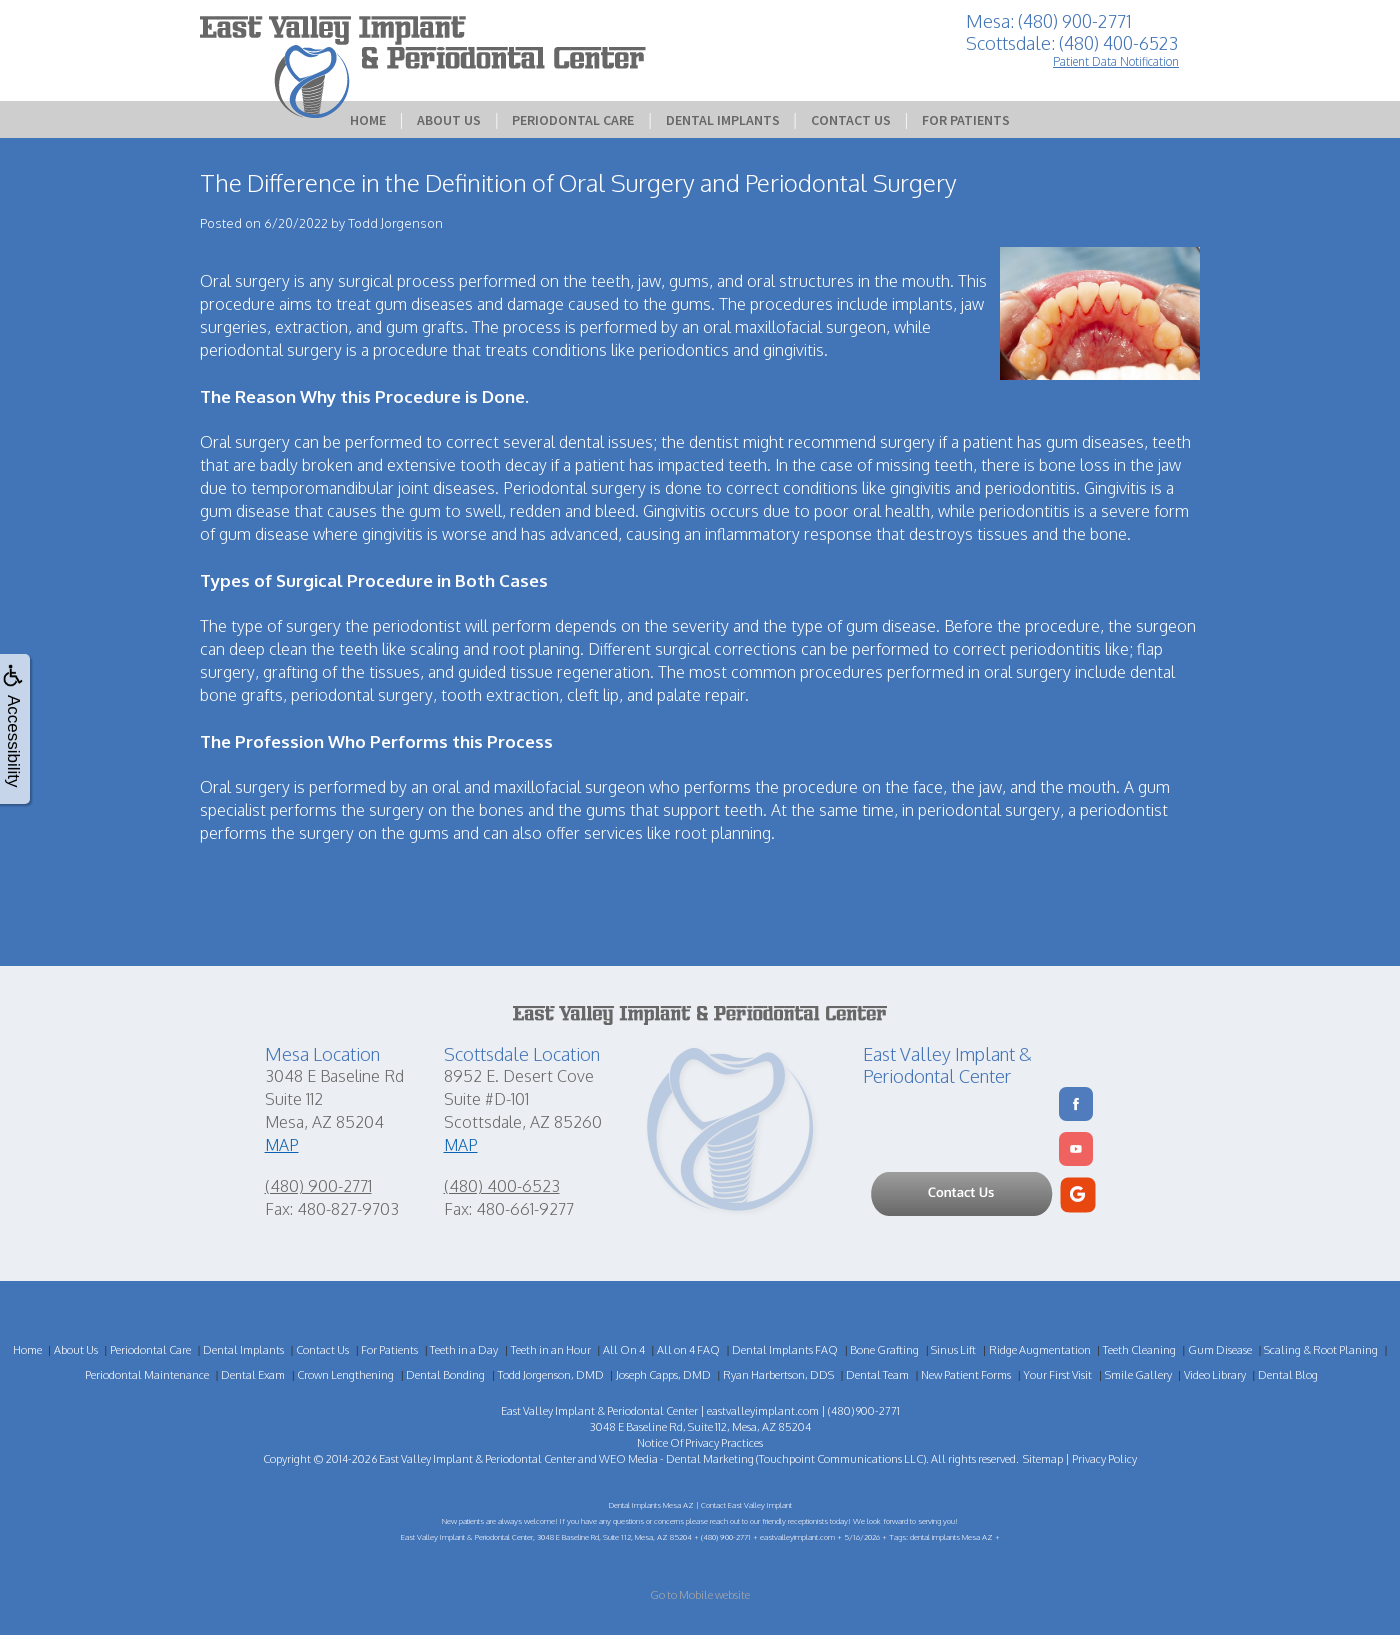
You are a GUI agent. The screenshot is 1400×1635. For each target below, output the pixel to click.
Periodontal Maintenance (147, 1375)
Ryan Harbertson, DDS (778, 1375)
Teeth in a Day (464, 1350)
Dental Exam (253, 1375)
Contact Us (851, 120)
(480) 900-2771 (318, 1186)
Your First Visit (1057, 1375)
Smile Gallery (1138, 1375)
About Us (449, 120)
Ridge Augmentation (1040, 1350)
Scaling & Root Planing (1321, 1350)
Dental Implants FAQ (785, 1350)
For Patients (966, 120)
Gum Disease (1220, 1350)
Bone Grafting (884, 1350)
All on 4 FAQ (688, 1350)
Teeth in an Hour (551, 1350)
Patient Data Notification (1116, 61)
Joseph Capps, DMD (663, 1375)
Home (368, 120)
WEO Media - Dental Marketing (676, 1459)
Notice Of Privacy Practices (700, 1443)
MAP (282, 1145)
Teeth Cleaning (1139, 1350)
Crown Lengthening (345, 1375)
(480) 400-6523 (502, 1186)
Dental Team (877, 1375)
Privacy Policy (1104, 1459)
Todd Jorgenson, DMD (551, 1375)
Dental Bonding (445, 1375)
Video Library (1215, 1375)
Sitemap (1043, 1459)
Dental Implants (723, 120)
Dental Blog (1288, 1375)
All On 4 (624, 1350)
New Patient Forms (966, 1375)
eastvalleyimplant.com (763, 1411)
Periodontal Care (573, 120)
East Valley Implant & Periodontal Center (477, 1459)
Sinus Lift (953, 1350)
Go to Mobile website (700, 1595)
